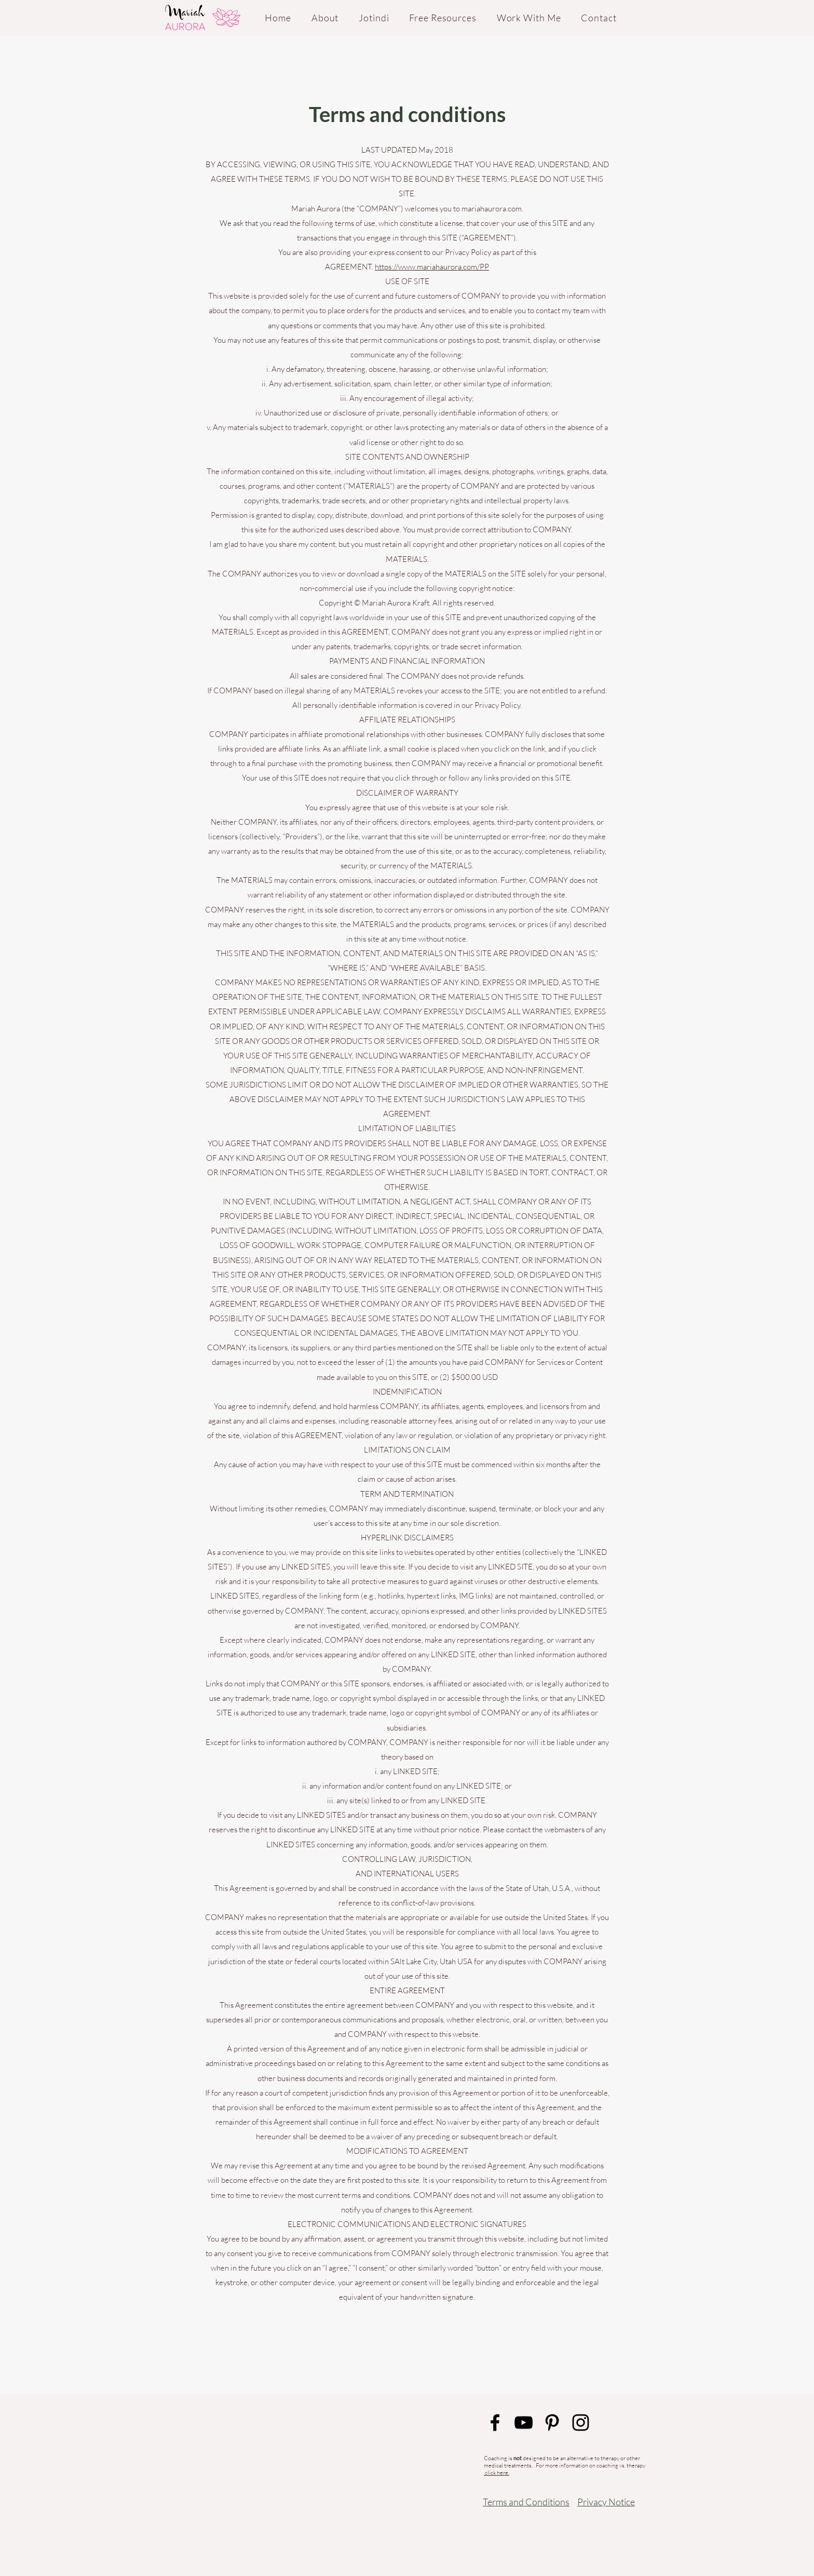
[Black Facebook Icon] (495, 2422)
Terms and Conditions (526, 2501)
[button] (442, 18)
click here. (496, 2472)
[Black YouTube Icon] (523, 2422)
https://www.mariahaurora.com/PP (432, 267)
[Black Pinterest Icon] (552, 2422)
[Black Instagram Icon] (580, 2422)
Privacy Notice (606, 2501)
